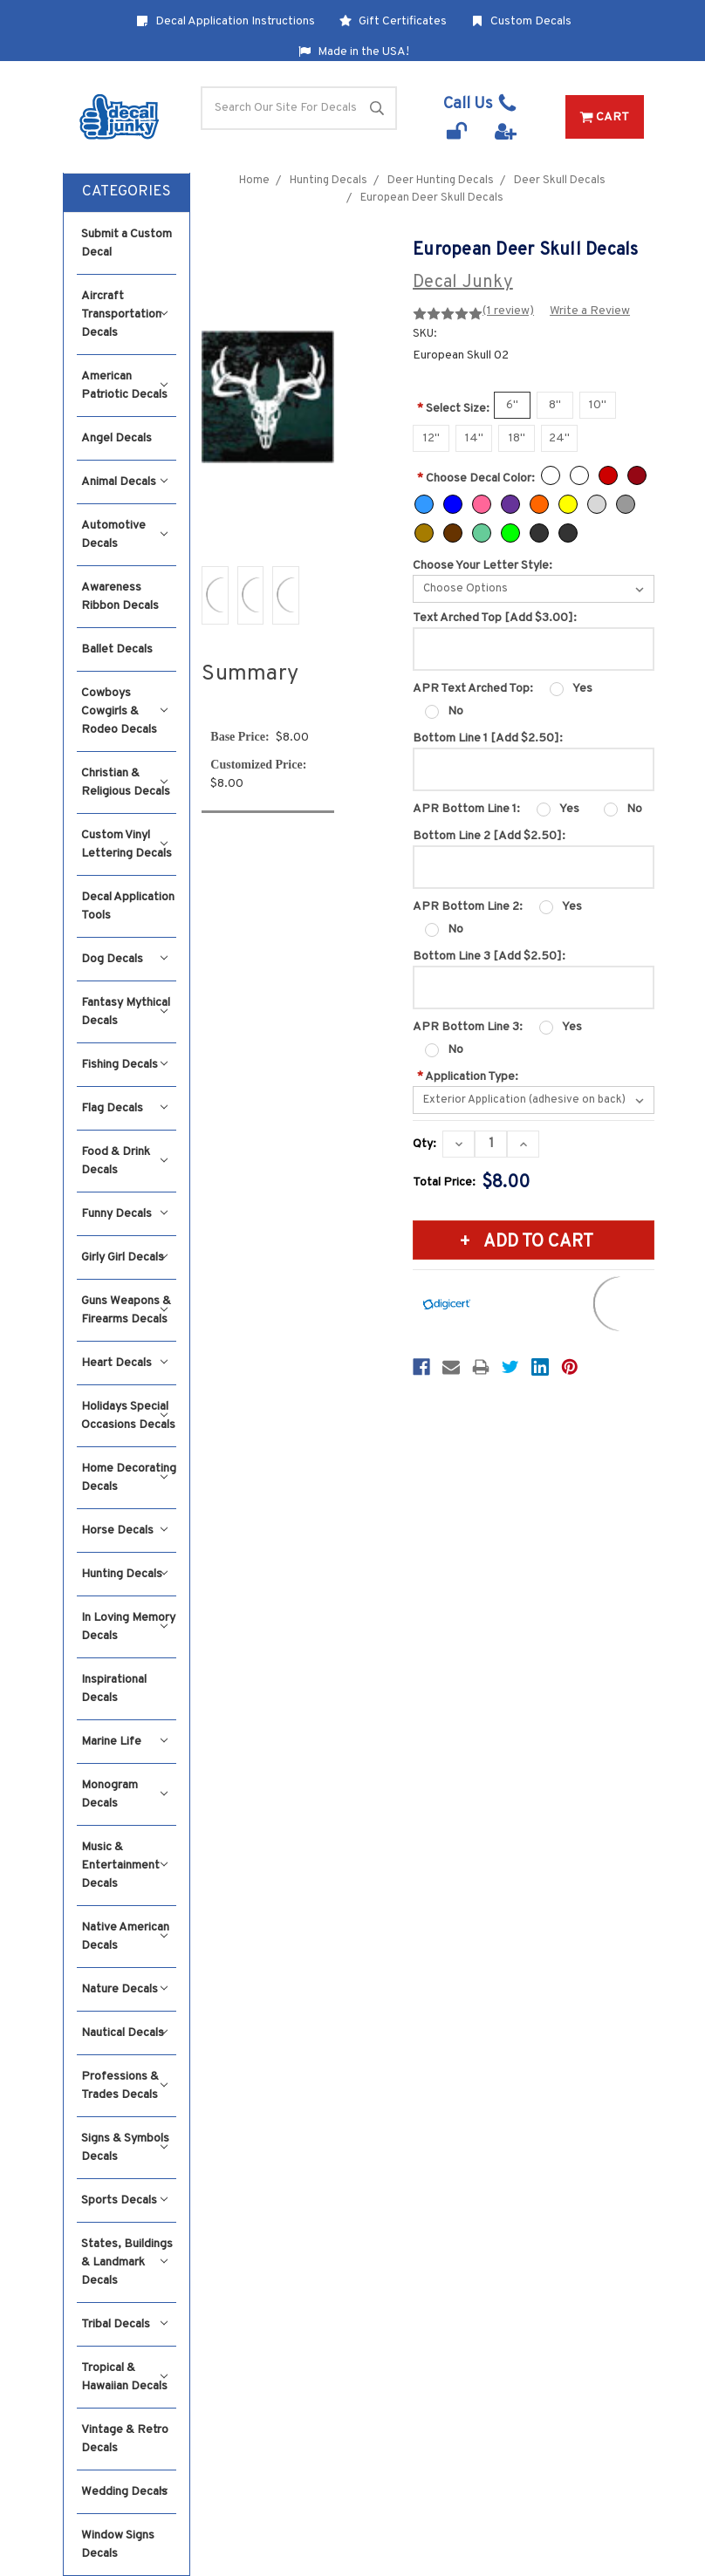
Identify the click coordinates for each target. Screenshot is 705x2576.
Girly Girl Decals (124, 1257)
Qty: (424, 1144)
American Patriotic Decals (124, 385)
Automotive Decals (124, 534)
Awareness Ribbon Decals (120, 596)
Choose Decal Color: (476, 478)
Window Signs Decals (117, 2544)
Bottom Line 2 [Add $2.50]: (489, 836)
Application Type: (467, 1076)
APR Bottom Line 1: (466, 809)
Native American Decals (125, 1936)
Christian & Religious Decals (125, 782)
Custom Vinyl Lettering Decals (126, 844)
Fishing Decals (124, 1064)
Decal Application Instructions (225, 21)
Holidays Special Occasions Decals (128, 1415)
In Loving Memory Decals (128, 1626)
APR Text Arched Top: (473, 688)
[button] (126, 193)
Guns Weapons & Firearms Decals (126, 1310)
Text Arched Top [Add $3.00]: (495, 618)
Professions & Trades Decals (124, 2085)
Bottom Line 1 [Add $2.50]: (488, 738)
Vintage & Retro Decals (124, 2439)
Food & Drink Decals (124, 1161)
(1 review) (508, 311)
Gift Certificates (393, 21)
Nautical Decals (124, 2033)
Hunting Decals (124, 1574)
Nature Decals (124, 1989)
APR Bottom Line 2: (468, 906)
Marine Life (124, 1741)
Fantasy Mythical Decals (125, 1011)
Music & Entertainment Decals (124, 1865)
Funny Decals (124, 1213)
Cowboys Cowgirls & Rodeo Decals (124, 711)
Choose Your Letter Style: (482, 565)
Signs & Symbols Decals (125, 2147)
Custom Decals (521, 21)
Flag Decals (124, 1108)
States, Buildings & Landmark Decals (127, 2262)
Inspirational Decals (114, 1688)
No (455, 711)
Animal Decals (124, 482)
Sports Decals (124, 2200)
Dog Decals (124, 959)
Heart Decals (124, 1363)
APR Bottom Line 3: (468, 1027)
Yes (582, 688)
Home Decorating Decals (128, 1477)
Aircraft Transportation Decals (124, 314)
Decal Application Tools (128, 906)
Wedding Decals (124, 2491)
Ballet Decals (117, 649)
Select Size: (453, 408)
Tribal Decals (124, 2324)
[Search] (299, 108)
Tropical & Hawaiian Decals (124, 2377)
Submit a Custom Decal (126, 243)
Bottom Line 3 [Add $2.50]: (489, 956)
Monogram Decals (124, 1794)
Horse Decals (124, 1530)
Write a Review (590, 311)
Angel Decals (116, 438)
